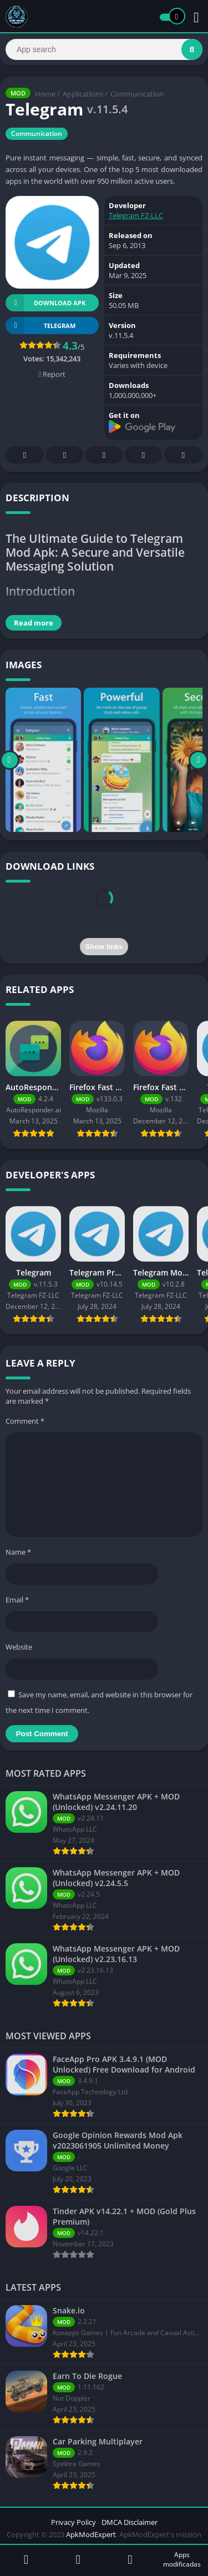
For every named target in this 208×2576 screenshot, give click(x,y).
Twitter (64, 455)
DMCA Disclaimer (130, 2522)
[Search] (104, 49)
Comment (25, 1421)
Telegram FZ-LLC (136, 215)
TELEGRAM (40, 325)
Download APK (45, 302)
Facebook (25, 455)
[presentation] (104, 910)
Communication (137, 94)
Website (19, 1647)
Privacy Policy (73, 2522)
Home (45, 94)
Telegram (143, 455)
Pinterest (104, 455)
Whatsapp (183, 455)
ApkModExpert (91, 2534)
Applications (83, 94)
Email (17, 1600)
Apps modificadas (182, 2559)
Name (18, 1552)
